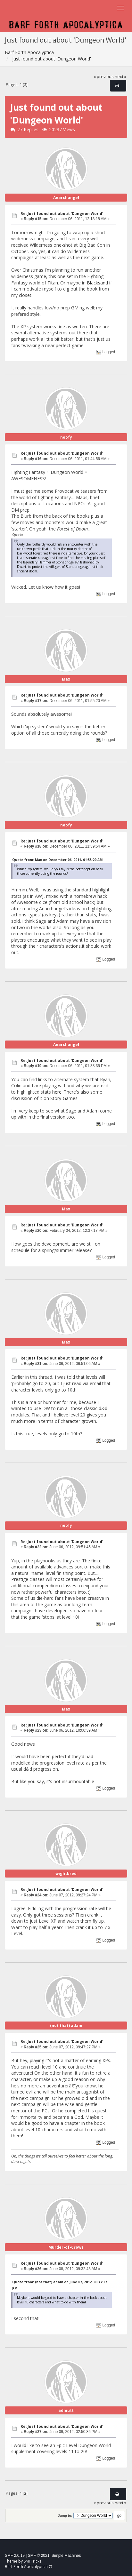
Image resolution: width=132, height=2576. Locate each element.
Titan (52, 283)
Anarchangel (66, 197)
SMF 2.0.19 (15, 2555)
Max (66, 679)
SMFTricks (32, 2561)
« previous (104, 76)
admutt (66, 2410)
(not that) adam (66, 2025)
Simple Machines (66, 2555)
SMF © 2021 (39, 2555)
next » (120, 76)
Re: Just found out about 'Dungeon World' (62, 213)
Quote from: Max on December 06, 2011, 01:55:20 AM (57, 859)
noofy (66, 437)
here (57, 1092)
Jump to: (65, 2515)
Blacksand (97, 283)
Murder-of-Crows (66, 2247)
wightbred (66, 1873)
